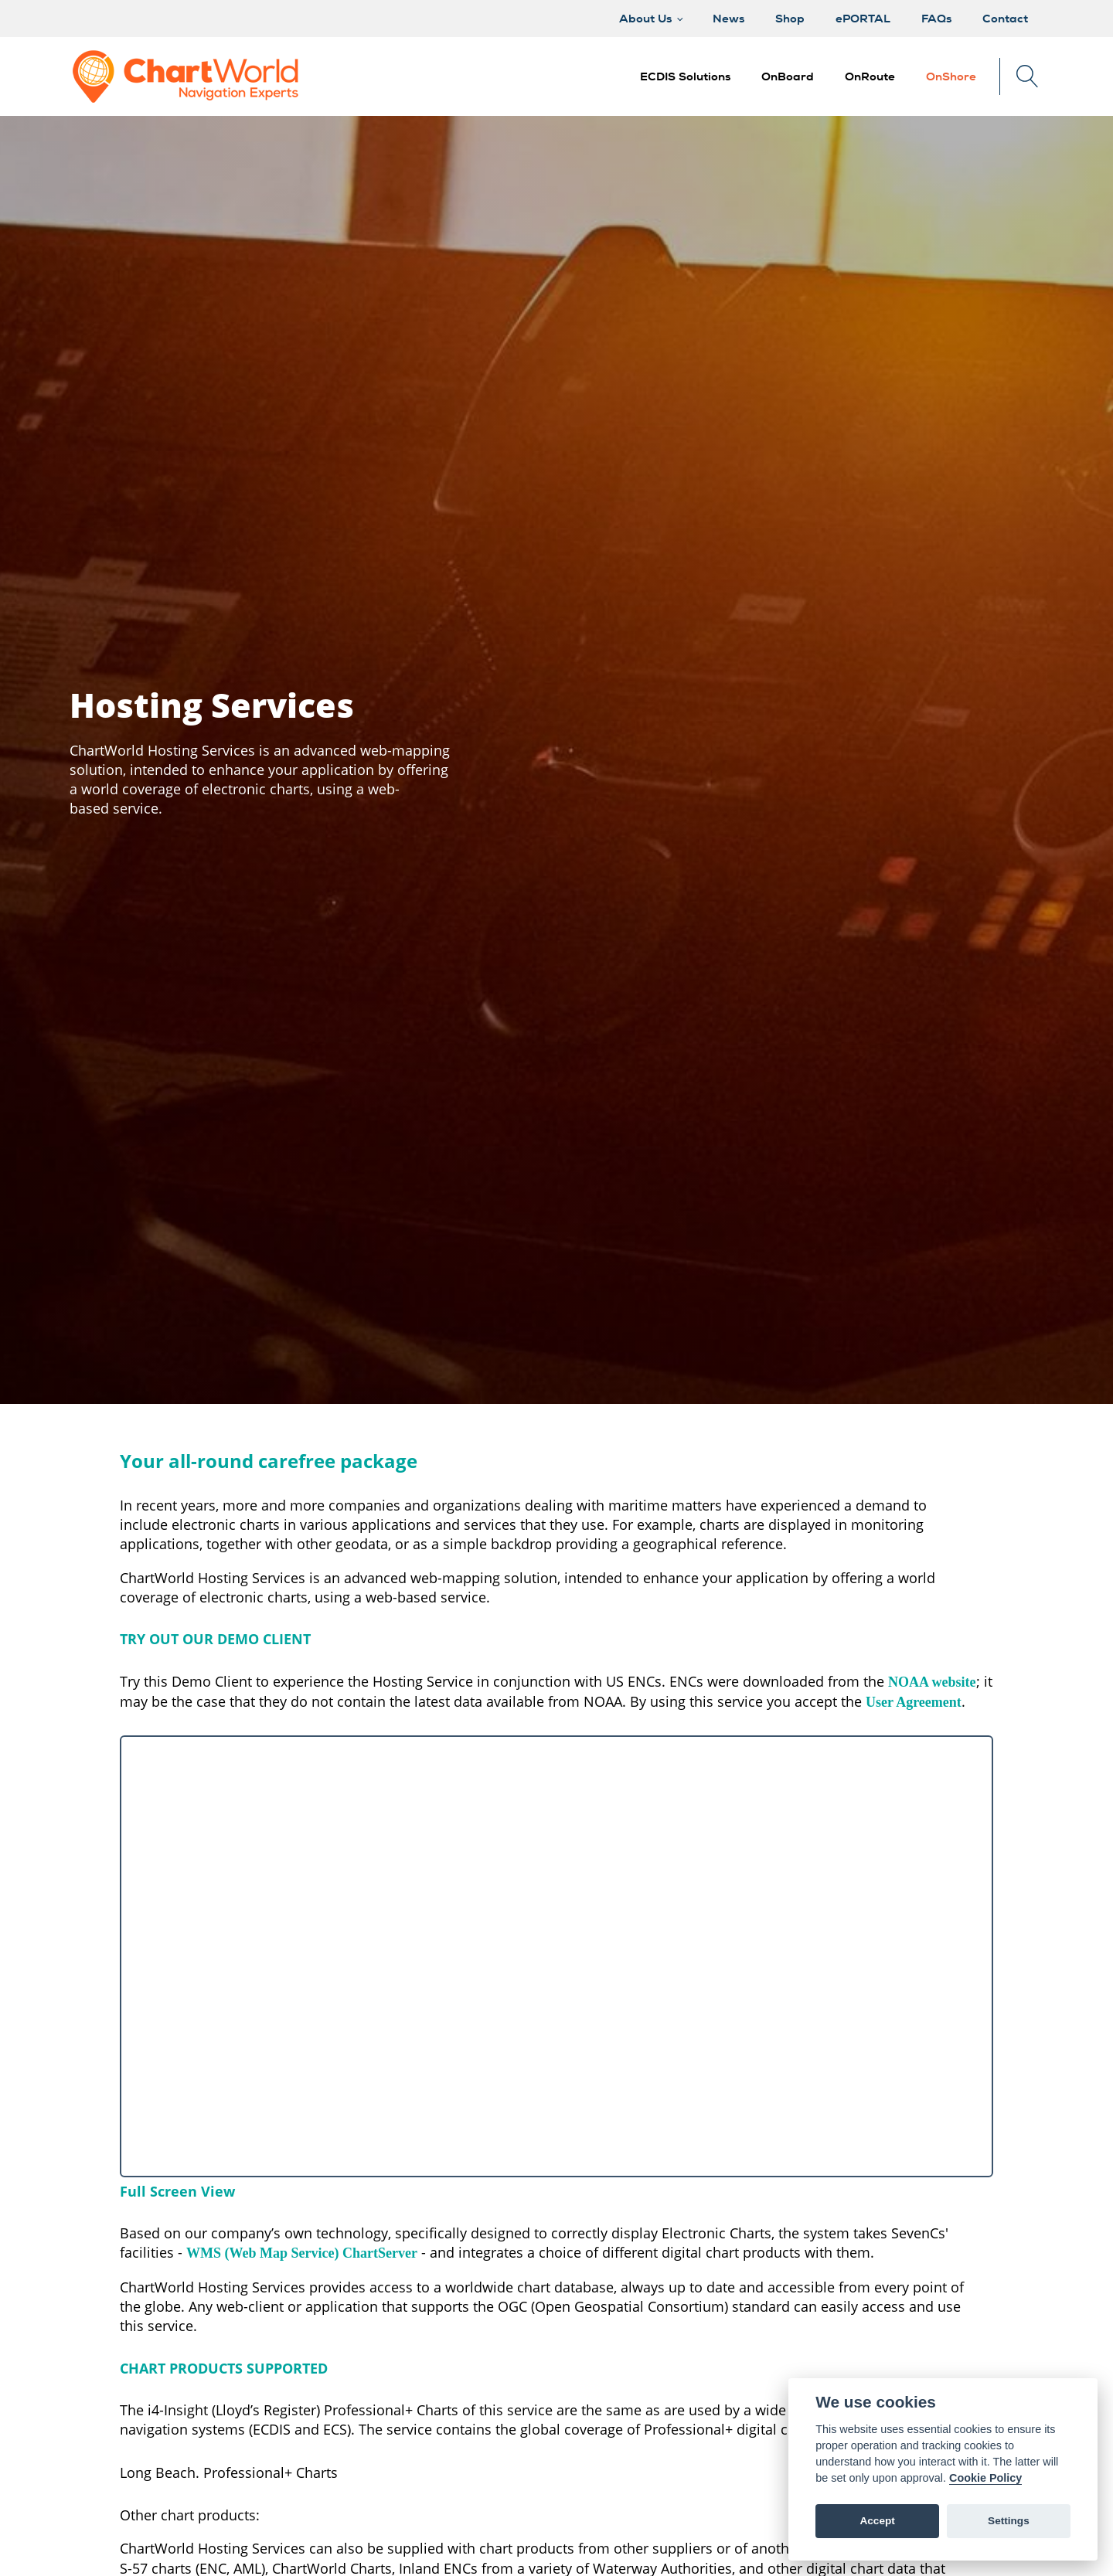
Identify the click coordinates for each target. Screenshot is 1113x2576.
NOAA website (932, 1682)
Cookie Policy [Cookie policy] (985, 2478)
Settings (1009, 2521)
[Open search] (1027, 76)
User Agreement (914, 1702)
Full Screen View (177, 2191)
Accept (876, 2521)
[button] (788, 77)
